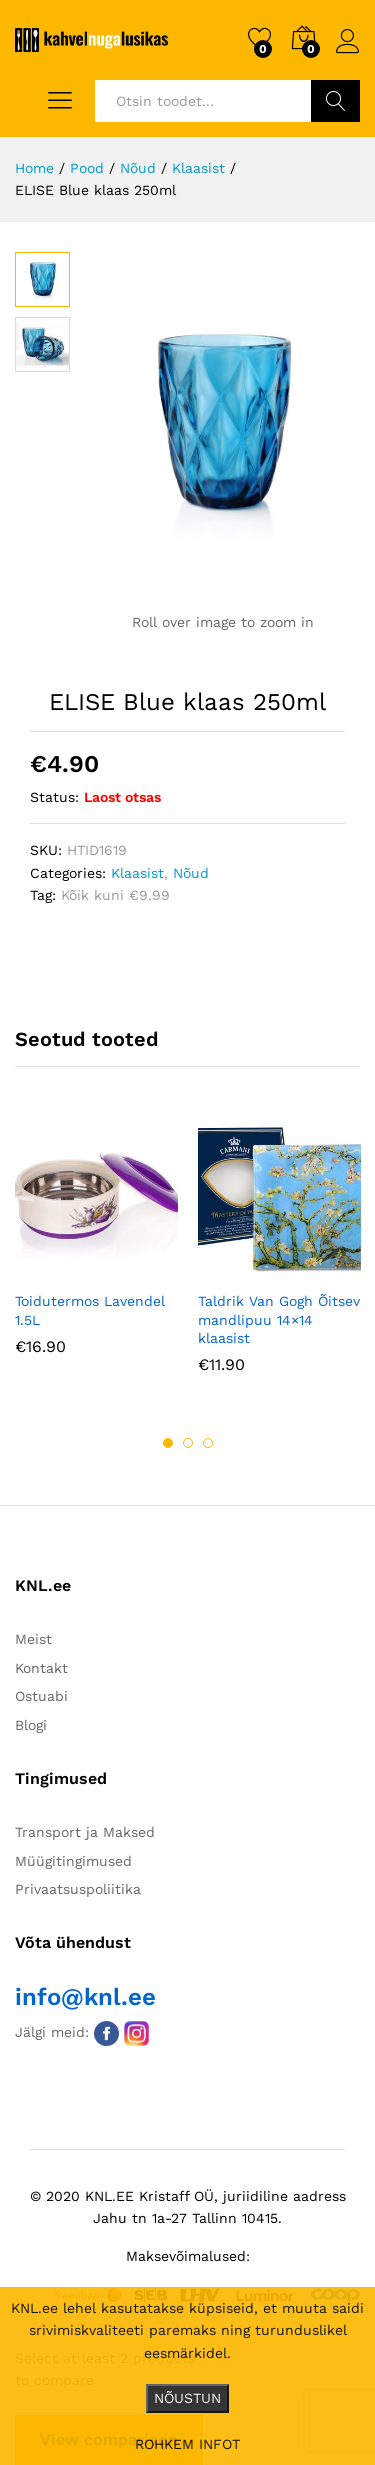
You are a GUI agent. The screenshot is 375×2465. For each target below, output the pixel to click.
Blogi (31, 1725)
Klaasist (137, 873)
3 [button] (208, 1443)
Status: (54, 797)
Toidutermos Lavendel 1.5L (90, 1310)
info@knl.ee (85, 1997)
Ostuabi (41, 1696)
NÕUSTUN (187, 2398)
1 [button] (168, 1443)
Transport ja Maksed (85, 1832)
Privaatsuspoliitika (78, 1889)
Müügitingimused (73, 1861)
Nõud (191, 873)
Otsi (335, 101)
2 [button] (188, 1443)
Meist (33, 1639)
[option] (96, 1250)
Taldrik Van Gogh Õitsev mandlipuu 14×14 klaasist (279, 1319)
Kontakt (41, 1668)
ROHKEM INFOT (187, 2444)
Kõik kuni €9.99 (115, 895)
